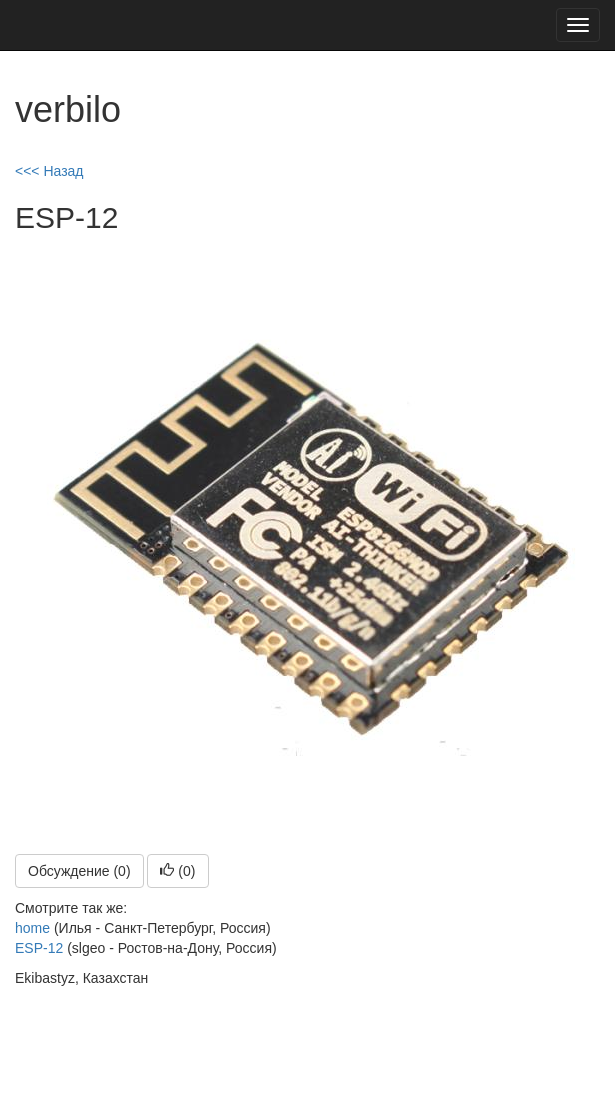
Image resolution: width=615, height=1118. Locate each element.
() (177, 871)
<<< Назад (49, 171)
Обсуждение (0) (79, 871)
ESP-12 (39, 948)
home (32, 928)
